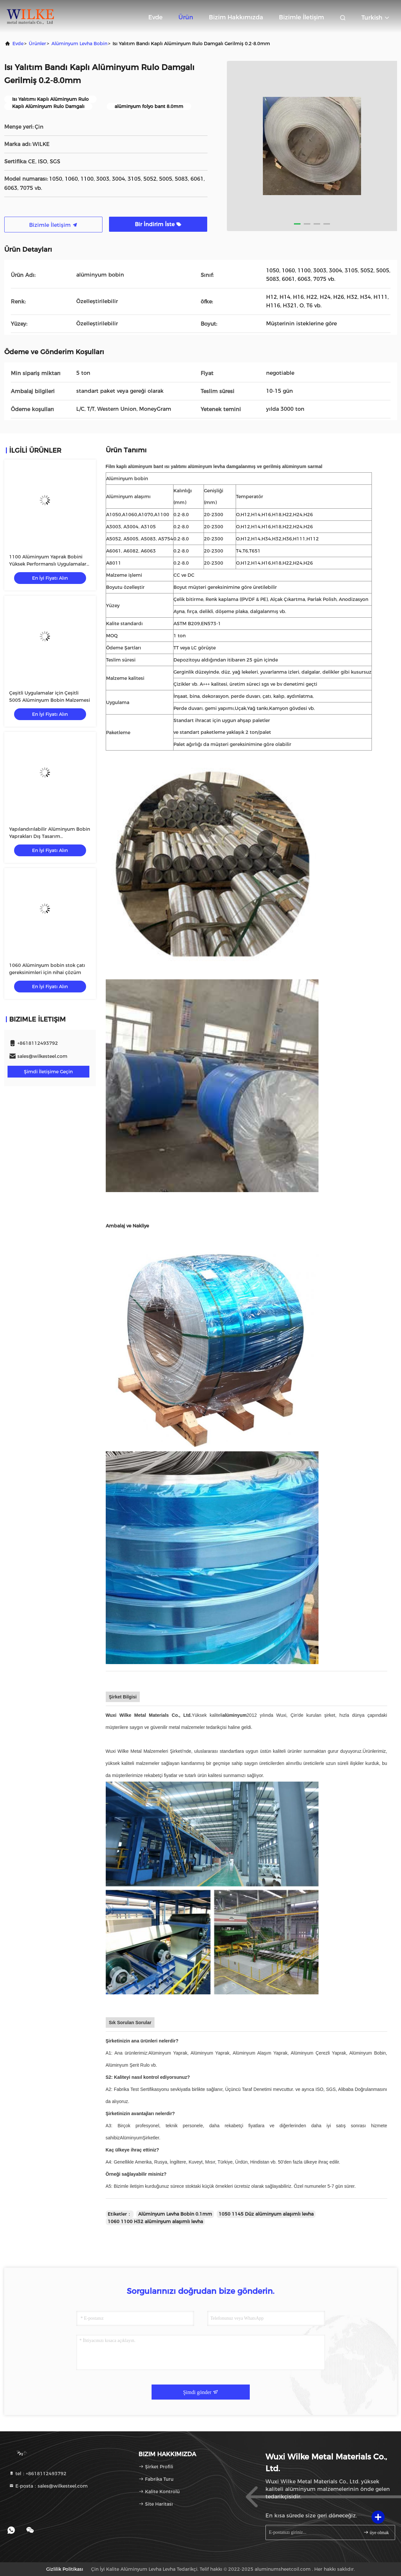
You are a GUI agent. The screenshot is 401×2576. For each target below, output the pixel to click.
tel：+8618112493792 (37, 2473)
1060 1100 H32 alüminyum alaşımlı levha (155, 2221)
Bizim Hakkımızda (236, 17)
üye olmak (376, 2532)
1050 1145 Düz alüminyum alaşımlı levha (266, 2214)
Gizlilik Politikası (64, 2569)
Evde (155, 17)
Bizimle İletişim (301, 17)
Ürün (185, 17)
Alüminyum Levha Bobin (79, 43)
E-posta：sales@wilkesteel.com (48, 2486)
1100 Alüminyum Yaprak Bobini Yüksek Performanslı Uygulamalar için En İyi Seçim (47, 564)
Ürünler (37, 43)
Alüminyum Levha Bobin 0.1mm (175, 2214)
